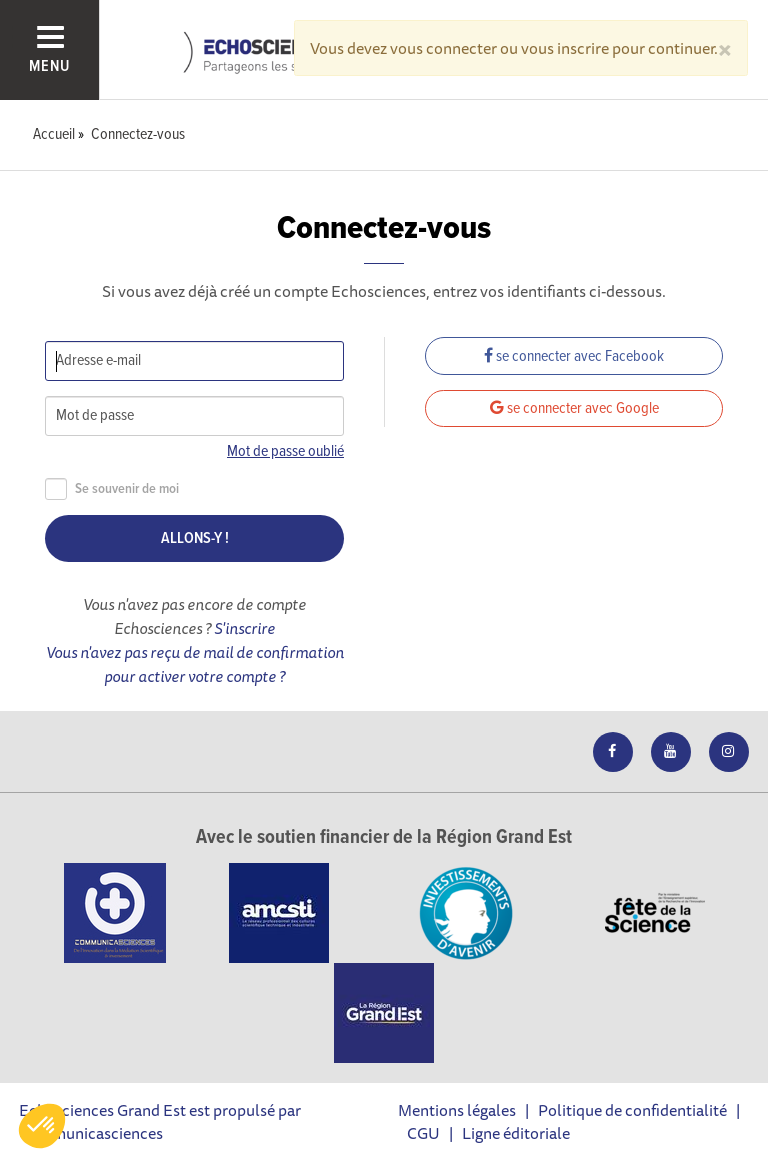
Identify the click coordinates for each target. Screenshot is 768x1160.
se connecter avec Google (574, 408)
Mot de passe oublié (285, 451)
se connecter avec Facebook (574, 356)
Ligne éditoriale (516, 1133)
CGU (423, 1133)
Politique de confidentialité (632, 1110)
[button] (42, 1126)
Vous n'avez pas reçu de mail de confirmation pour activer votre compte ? (195, 664)
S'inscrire (244, 628)
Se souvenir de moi (112, 489)
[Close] (725, 48)
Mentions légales (457, 1110)
